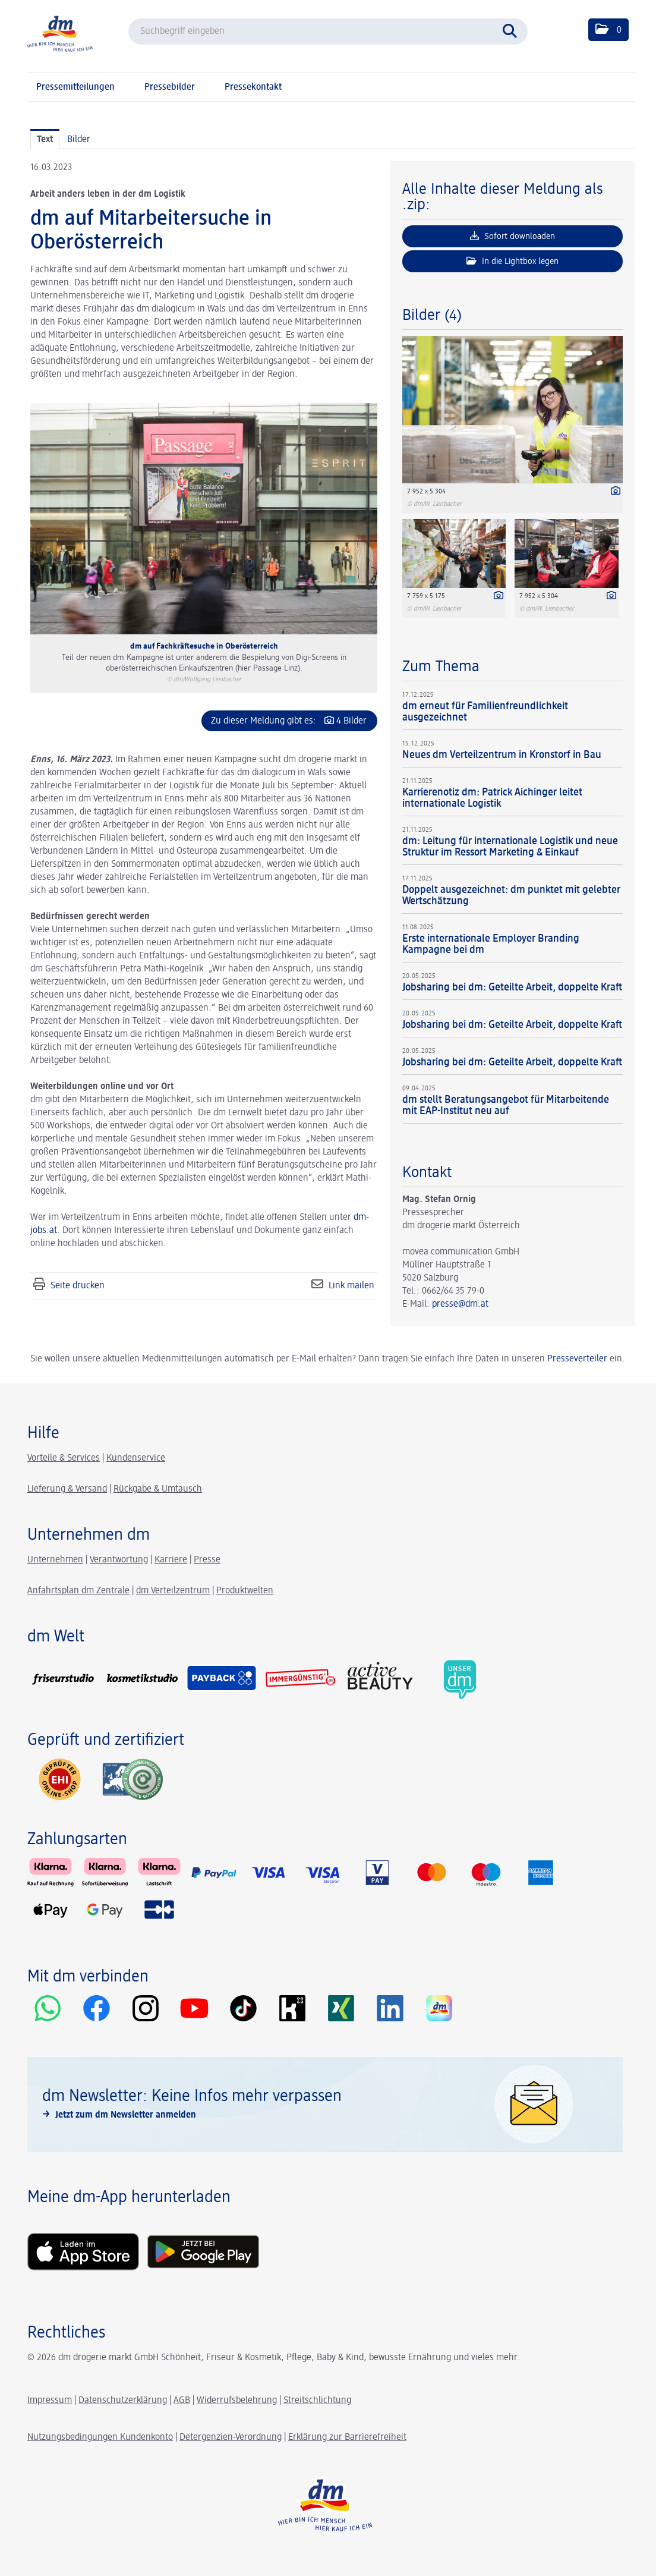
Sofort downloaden (512, 236)
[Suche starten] (513, 29)
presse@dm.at (460, 1304)
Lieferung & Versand (67, 1489)
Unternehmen (55, 1560)
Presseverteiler (577, 1359)
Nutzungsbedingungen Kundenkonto (100, 2437)
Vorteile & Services (63, 1458)
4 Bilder (351, 721)
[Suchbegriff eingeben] (328, 31)
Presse (207, 1560)
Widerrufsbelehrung (237, 2400)
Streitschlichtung (317, 2400)
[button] (608, 29)
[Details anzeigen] (612, 492)
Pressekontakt (253, 87)
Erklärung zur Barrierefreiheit (347, 2437)
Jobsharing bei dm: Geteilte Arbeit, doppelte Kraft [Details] (512, 987)
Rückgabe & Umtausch (157, 1489)
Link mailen (351, 1286)
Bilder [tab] (78, 139)
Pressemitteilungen (75, 87)
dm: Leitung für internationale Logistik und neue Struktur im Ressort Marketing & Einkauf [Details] (510, 847)
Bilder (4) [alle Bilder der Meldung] (432, 315)
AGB (182, 2400)
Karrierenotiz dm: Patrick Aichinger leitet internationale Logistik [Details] (492, 798)
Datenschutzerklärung (122, 2400)
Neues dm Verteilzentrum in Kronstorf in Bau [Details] (501, 755)
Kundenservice (135, 1458)
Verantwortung (119, 1560)
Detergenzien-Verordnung (230, 2437)
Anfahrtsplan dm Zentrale (78, 1591)
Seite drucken (78, 1286)
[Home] (60, 33)
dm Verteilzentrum (173, 1591)
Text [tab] (45, 139)
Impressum (49, 2400)
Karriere (170, 1560)
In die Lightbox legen (512, 261)
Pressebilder (169, 87)
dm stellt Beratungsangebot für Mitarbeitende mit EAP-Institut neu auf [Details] (505, 1105)
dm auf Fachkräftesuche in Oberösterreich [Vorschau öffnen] (204, 646)
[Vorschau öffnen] (203, 518)
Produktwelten (244, 1591)
